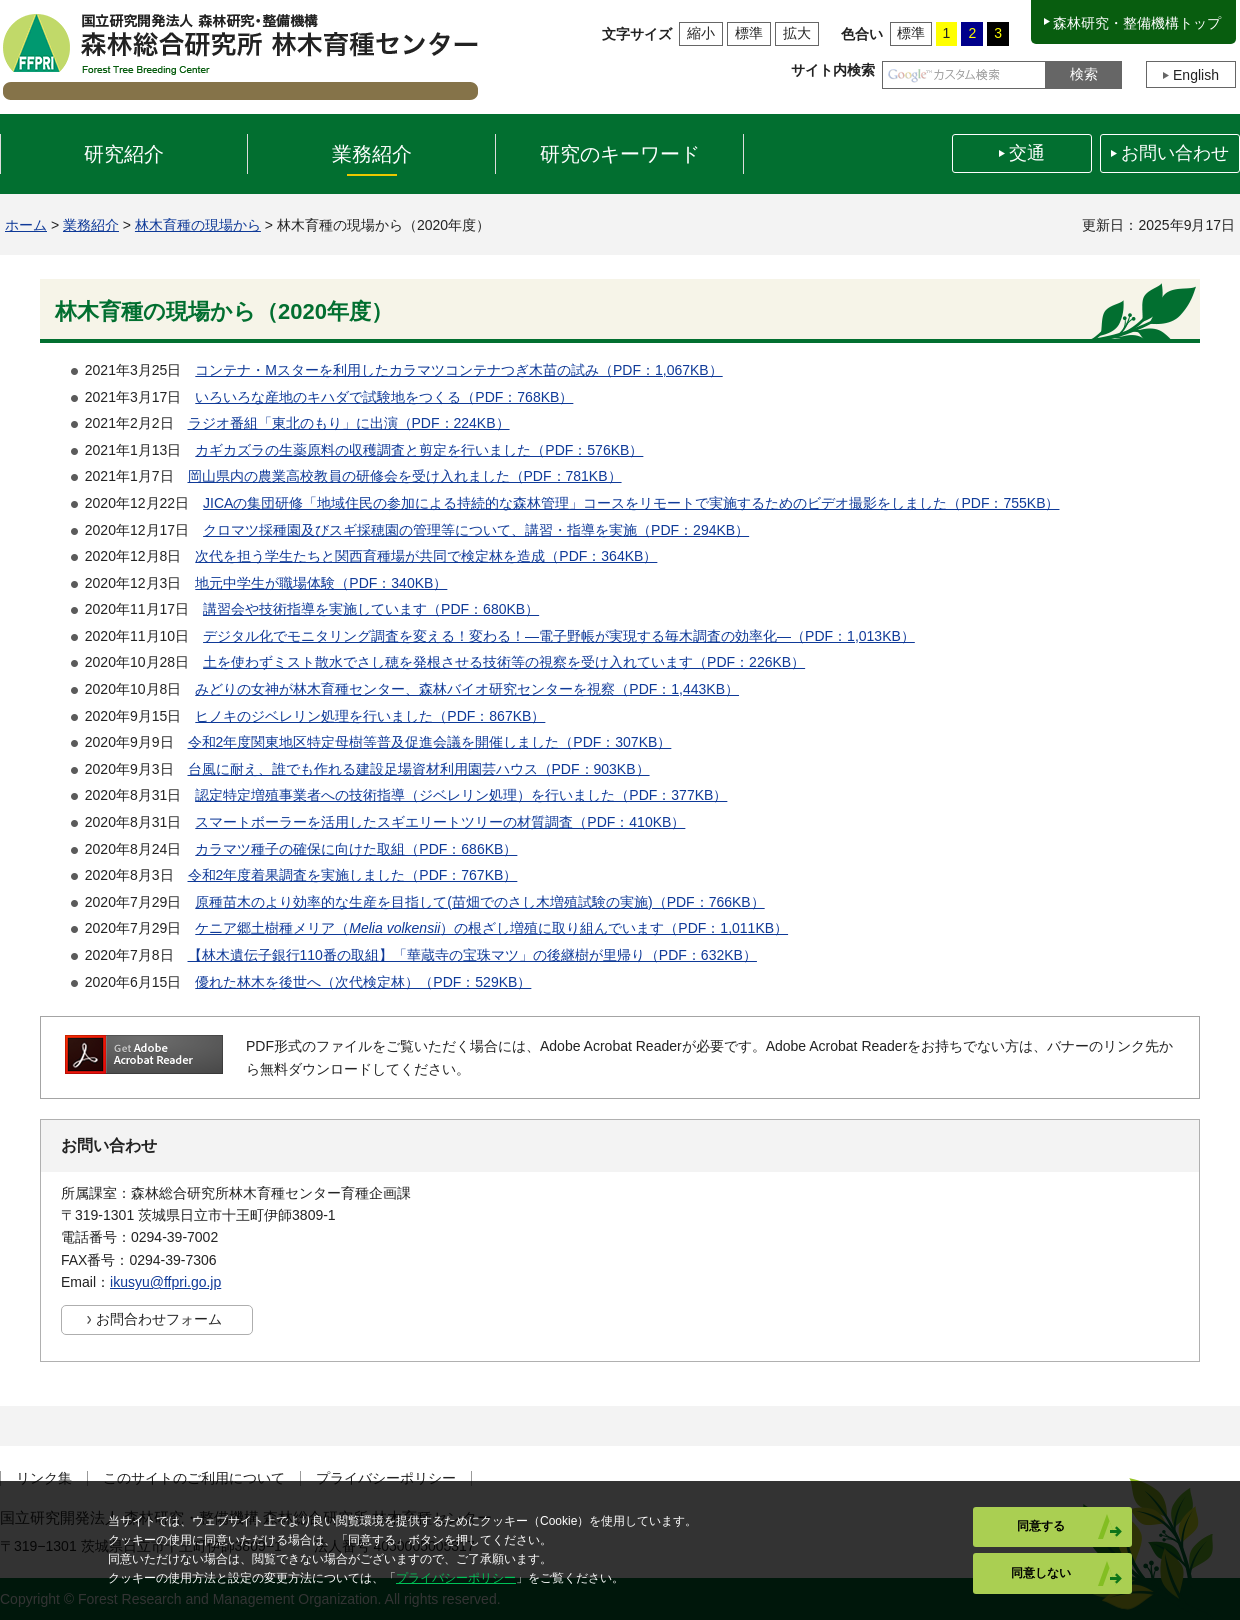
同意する (1041, 1526)
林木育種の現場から (198, 225)
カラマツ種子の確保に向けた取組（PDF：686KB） (356, 849)
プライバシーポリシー (386, 1478)
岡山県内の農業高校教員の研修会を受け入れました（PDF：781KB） (405, 476)
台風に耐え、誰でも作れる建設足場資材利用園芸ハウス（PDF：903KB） (419, 769)
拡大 (797, 33)
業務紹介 (91, 225)
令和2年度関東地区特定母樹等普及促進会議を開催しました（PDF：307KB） (430, 742)
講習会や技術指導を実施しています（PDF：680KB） (371, 609)
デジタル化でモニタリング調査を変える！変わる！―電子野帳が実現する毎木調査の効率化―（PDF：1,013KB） (559, 636)
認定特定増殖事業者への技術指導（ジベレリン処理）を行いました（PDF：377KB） (461, 795)
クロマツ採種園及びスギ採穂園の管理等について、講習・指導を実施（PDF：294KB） (476, 530)
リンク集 (44, 1478)
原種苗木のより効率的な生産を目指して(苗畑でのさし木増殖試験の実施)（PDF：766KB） (479, 902)
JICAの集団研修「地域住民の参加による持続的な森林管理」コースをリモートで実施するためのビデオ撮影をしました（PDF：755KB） (631, 503)
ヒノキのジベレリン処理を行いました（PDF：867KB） (370, 716)
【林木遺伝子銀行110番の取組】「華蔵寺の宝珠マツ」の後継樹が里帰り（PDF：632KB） (472, 955)
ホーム (26, 225)
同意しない (1041, 1573)
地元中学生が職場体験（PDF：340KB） (321, 583)
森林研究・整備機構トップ (1137, 23)
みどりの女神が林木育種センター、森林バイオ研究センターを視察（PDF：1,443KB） (467, 689)
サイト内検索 (833, 70)
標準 (749, 33)
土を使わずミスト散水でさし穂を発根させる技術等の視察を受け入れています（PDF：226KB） (504, 662)
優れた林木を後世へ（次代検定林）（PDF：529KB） (363, 982)
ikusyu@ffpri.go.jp (165, 1282)
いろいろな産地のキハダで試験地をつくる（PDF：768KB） (384, 397)
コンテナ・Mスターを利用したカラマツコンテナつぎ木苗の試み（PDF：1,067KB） (458, 370)
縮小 (701, 33)
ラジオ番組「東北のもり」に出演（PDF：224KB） (349, 423)
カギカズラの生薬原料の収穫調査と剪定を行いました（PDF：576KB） (419, 450)
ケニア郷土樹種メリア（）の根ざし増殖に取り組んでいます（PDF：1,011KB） (491, 928)
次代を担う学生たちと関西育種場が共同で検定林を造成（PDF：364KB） (426, 556)
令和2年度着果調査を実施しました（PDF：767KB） (353, 875)
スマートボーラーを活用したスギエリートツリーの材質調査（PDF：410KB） (440, 822)
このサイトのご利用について (194, 1478)
